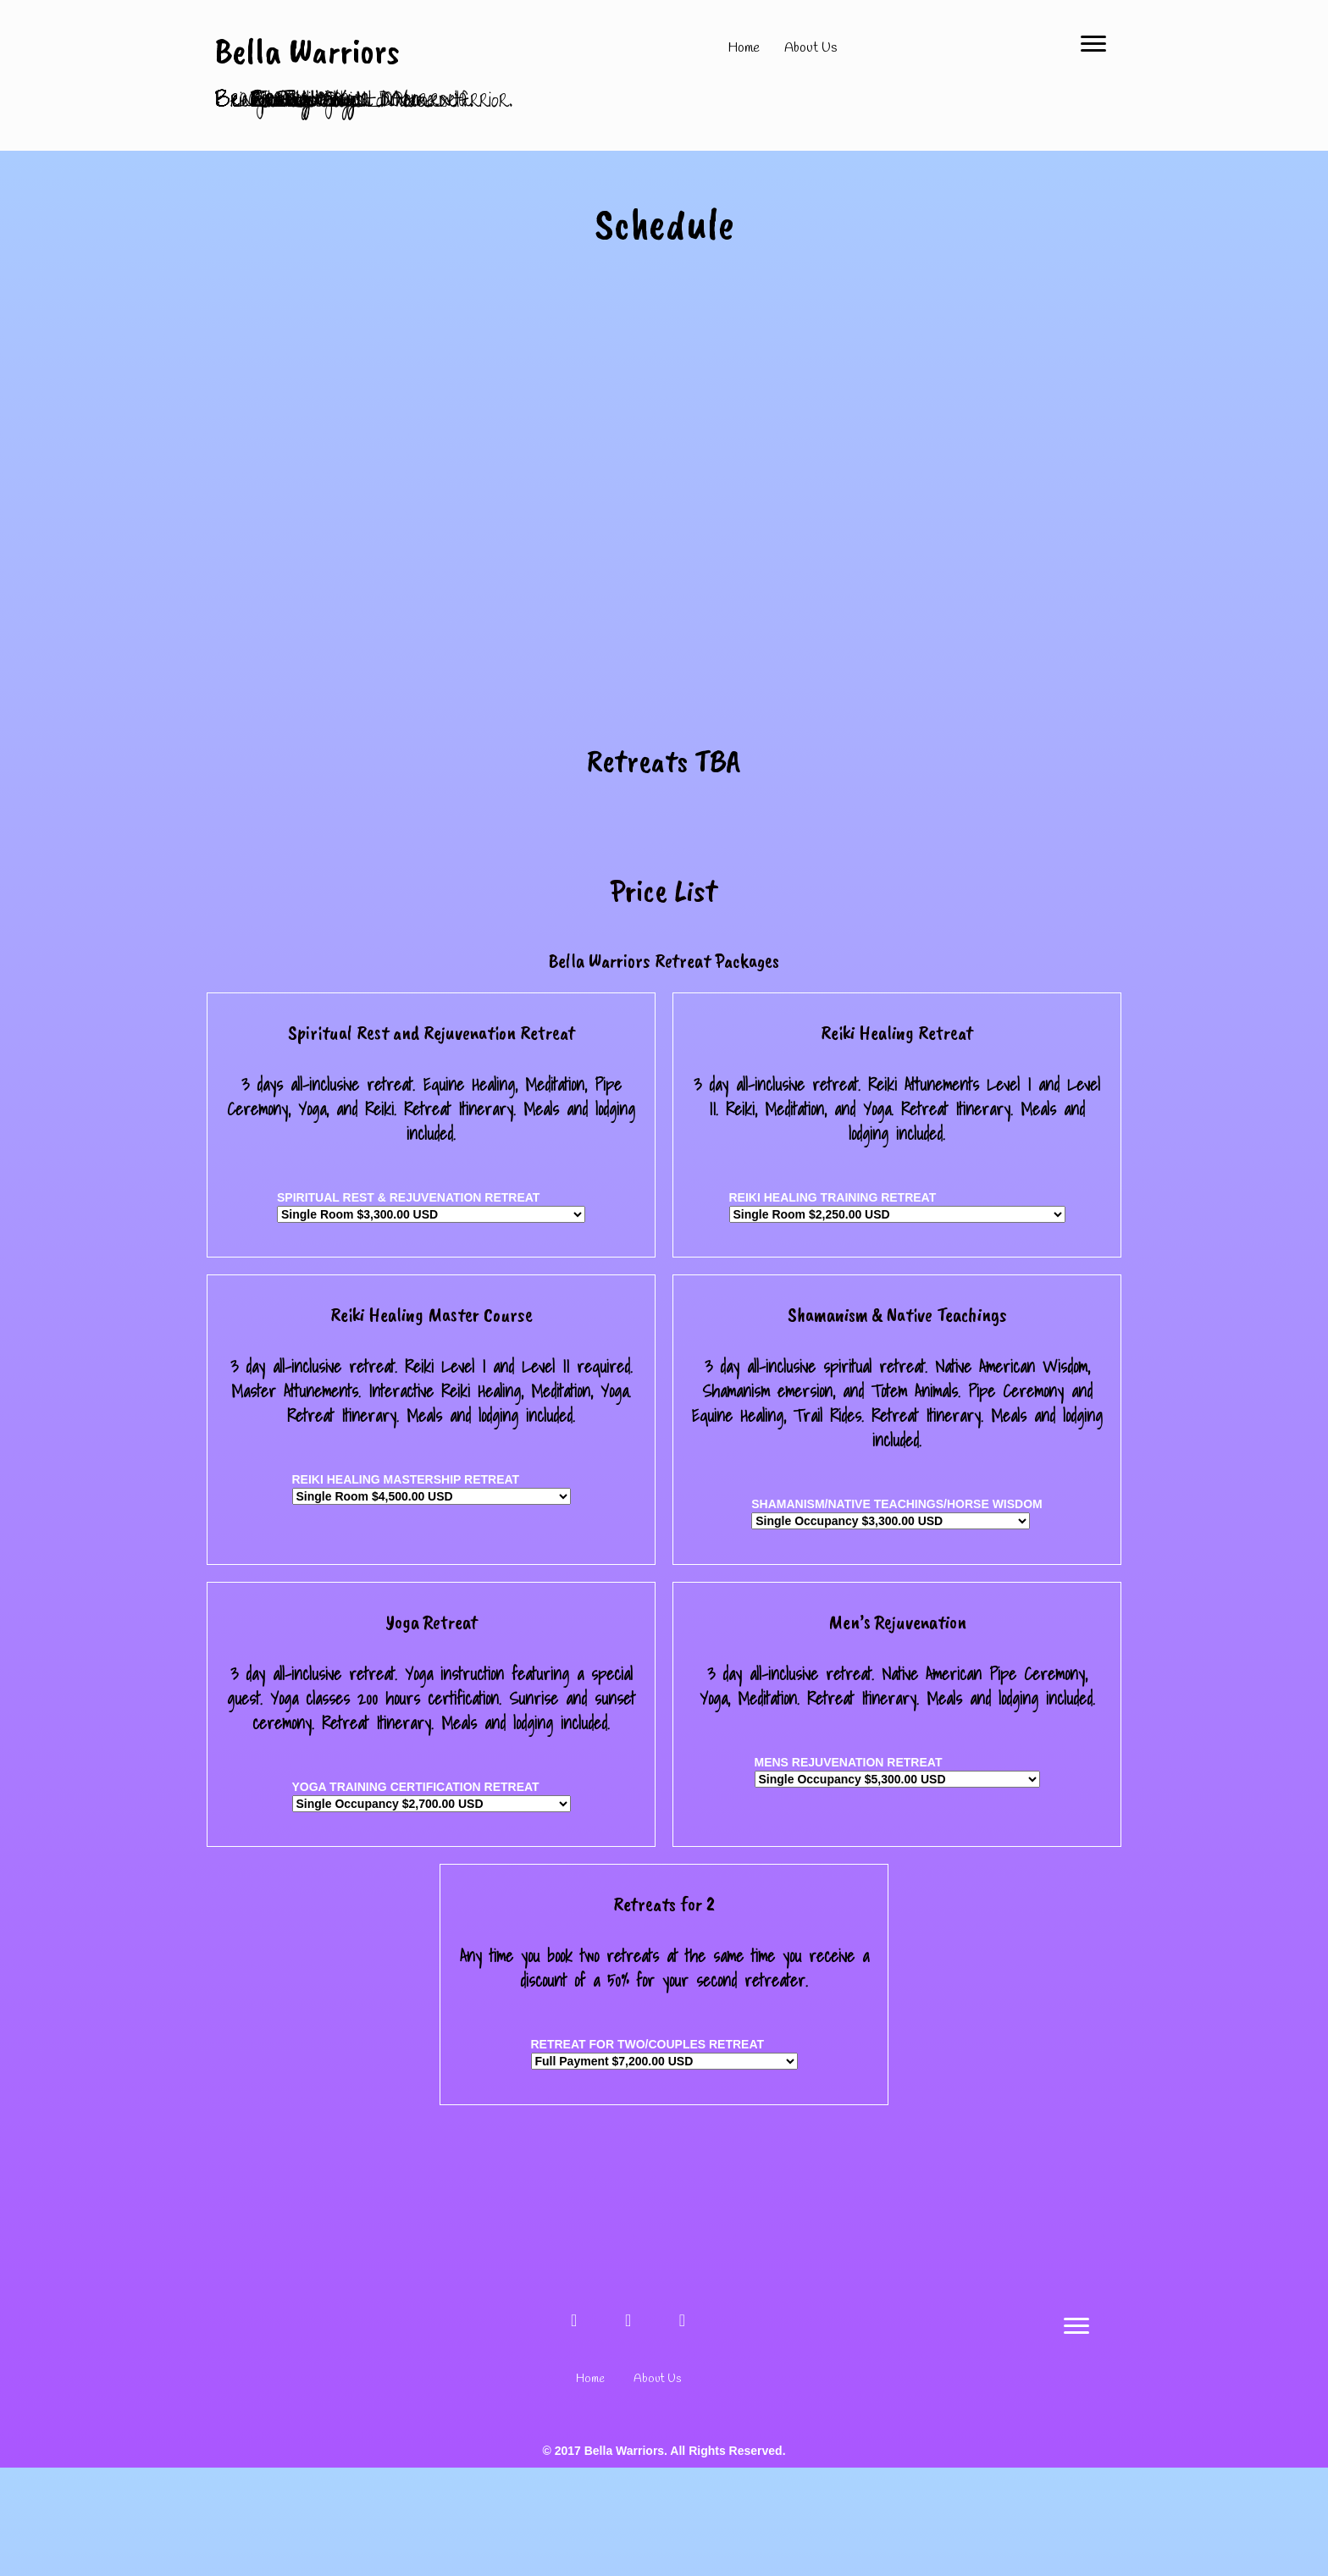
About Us (810, 48)
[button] (574, 2429)
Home (744, 48)
